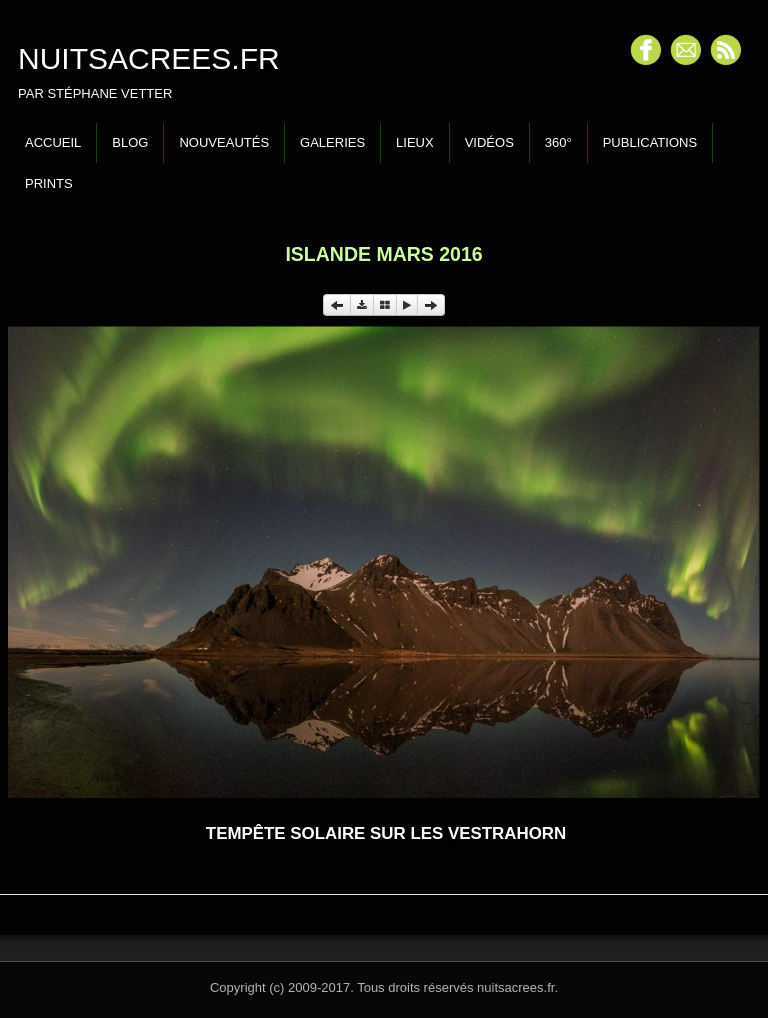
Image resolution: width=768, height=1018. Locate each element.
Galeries (332, 142)
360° (558, 142)
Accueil (53, 142)
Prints (49, 183)
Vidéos (489, 142)
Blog (130, 142)
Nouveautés (224, 142)
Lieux (415, 142)
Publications (650, 142)
